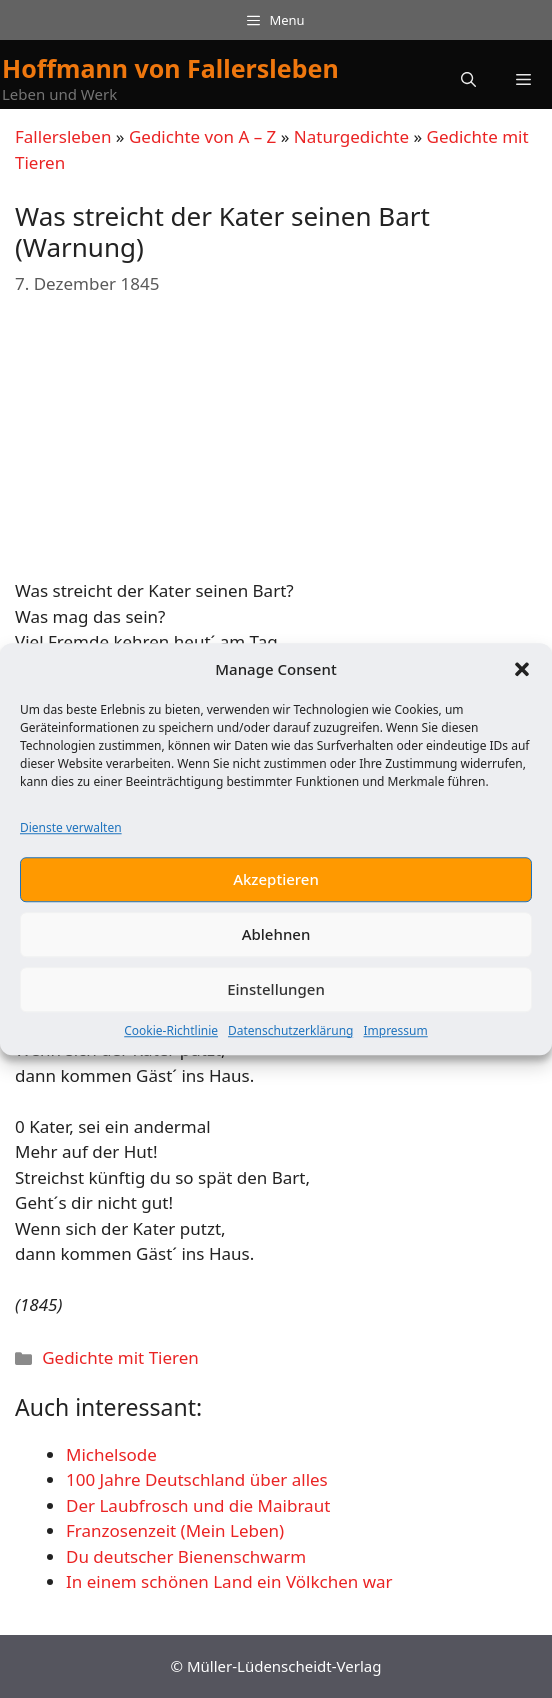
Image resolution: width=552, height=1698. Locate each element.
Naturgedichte (351, 136)
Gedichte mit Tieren (120, 1357)
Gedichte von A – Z (202, 136)
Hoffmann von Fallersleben (170, 68)
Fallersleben (63, 136)
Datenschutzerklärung (290, 1031)
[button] (522, 671)
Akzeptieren (276, 881)
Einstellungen (276, 991)
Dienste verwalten (71, 828)
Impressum (395, 1031)
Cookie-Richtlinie (171, 1031)
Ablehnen (276, 936)
